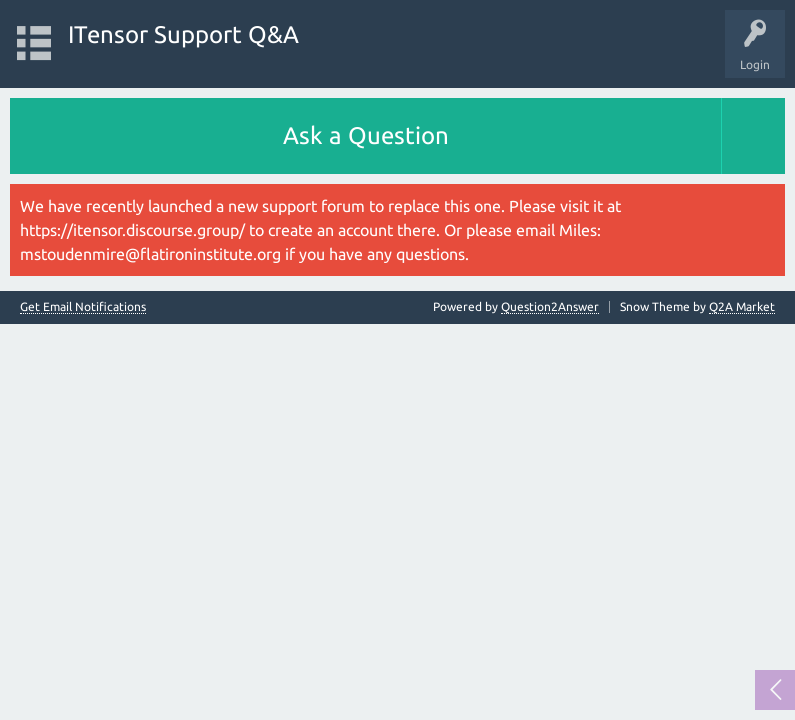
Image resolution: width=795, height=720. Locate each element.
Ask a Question (366, 135)
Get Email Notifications (83, 307)
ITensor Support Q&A (183, 34)
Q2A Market (742, 306)
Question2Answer (550, 306)
